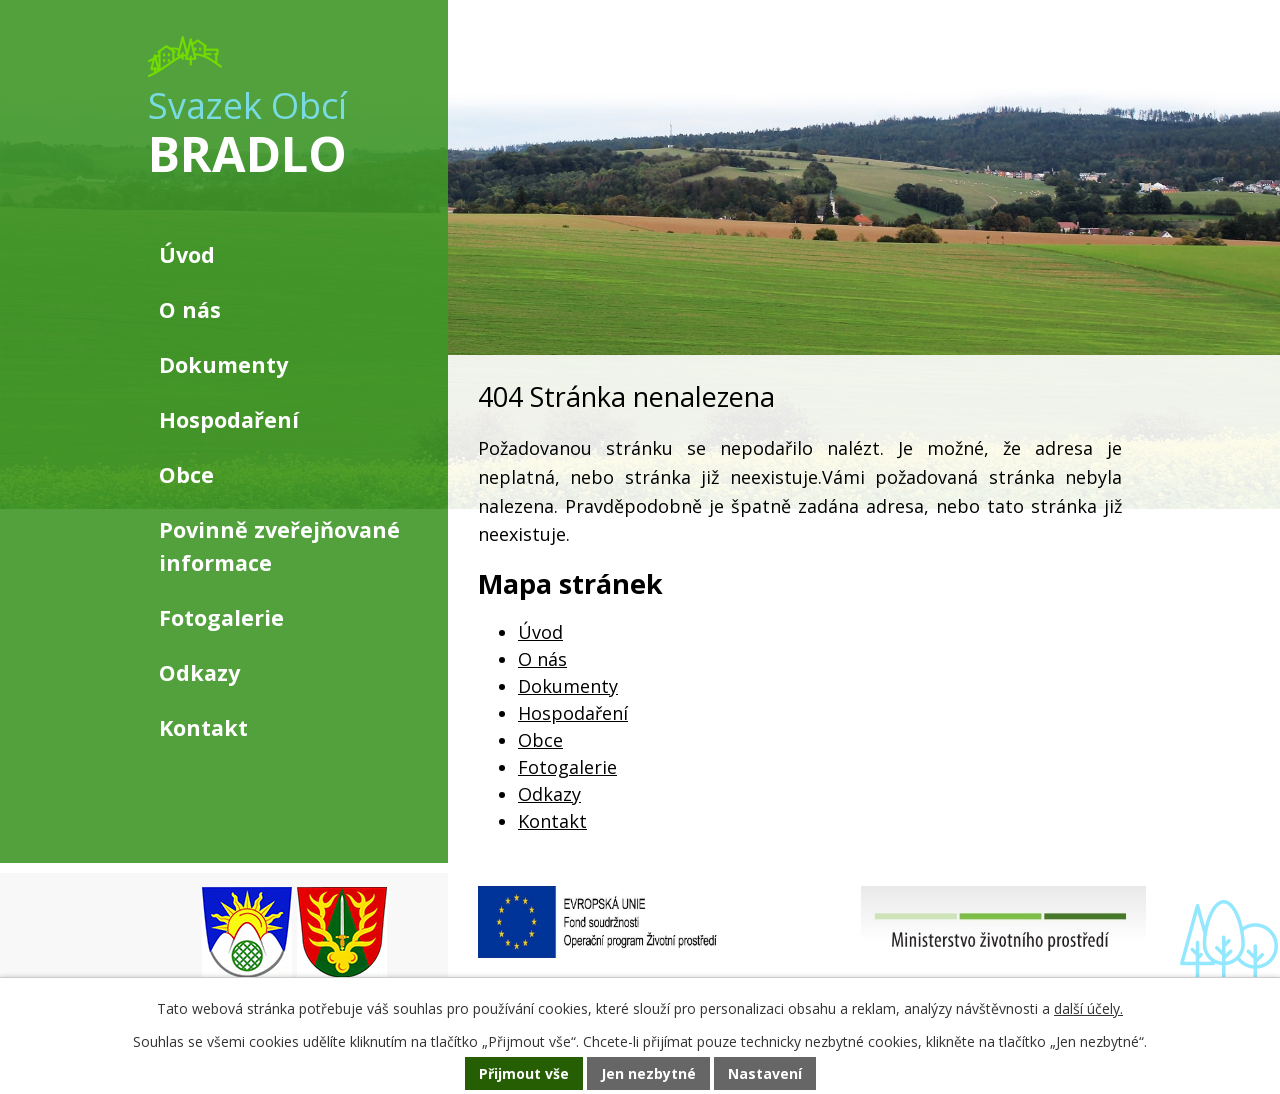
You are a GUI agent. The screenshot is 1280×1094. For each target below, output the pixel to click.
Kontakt (552, 821)
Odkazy (549, 794)
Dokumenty (568, 686)
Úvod (540, 632)
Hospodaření (573, 713)
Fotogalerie (567, 767)
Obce (540, 740)
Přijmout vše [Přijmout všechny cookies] (524, 1073)
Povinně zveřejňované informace (279, 545)
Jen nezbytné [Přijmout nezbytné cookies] (648, 1073)
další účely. (1088, 1008)
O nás (542, 659)
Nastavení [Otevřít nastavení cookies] (765, 1073)
